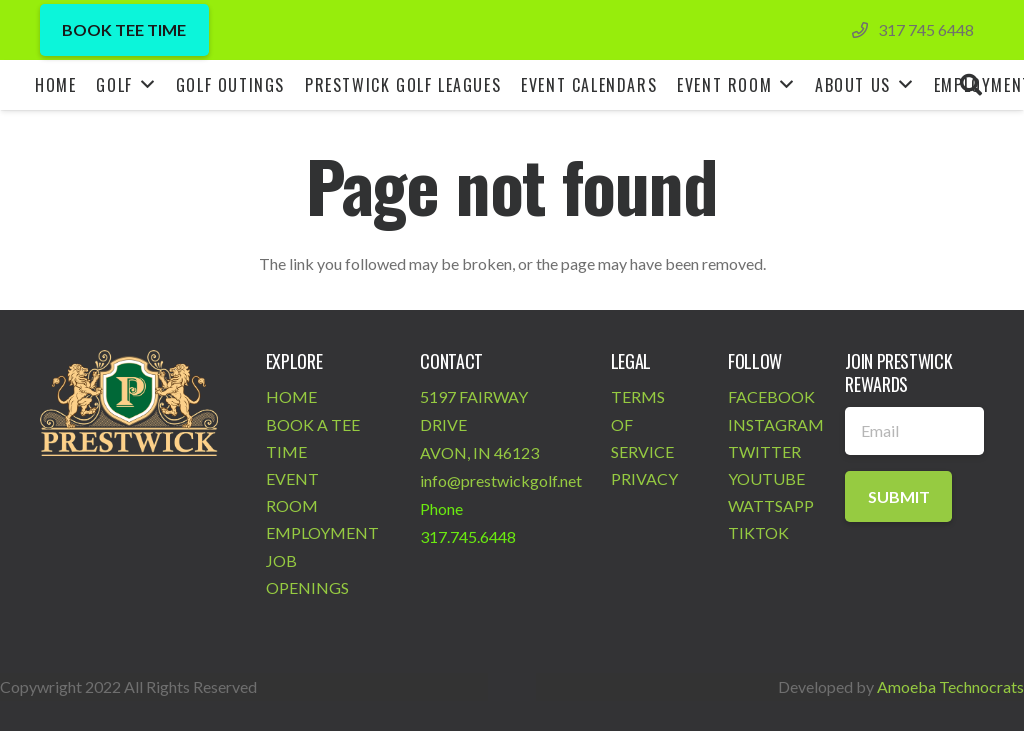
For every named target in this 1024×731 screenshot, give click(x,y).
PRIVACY (644, 478)
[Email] (914, 431)
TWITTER (764, 451)
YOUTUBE (766, 478)
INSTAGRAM (776, 424)
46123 (516, 452)
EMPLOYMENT (322, 532)
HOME (291, 396)
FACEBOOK (771, 396)
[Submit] (898, 496)
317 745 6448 (926, 29)
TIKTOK (758, 532)
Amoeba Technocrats (950, 686)
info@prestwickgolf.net (501, 480)
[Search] (971, 85)
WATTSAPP (771, 505)
